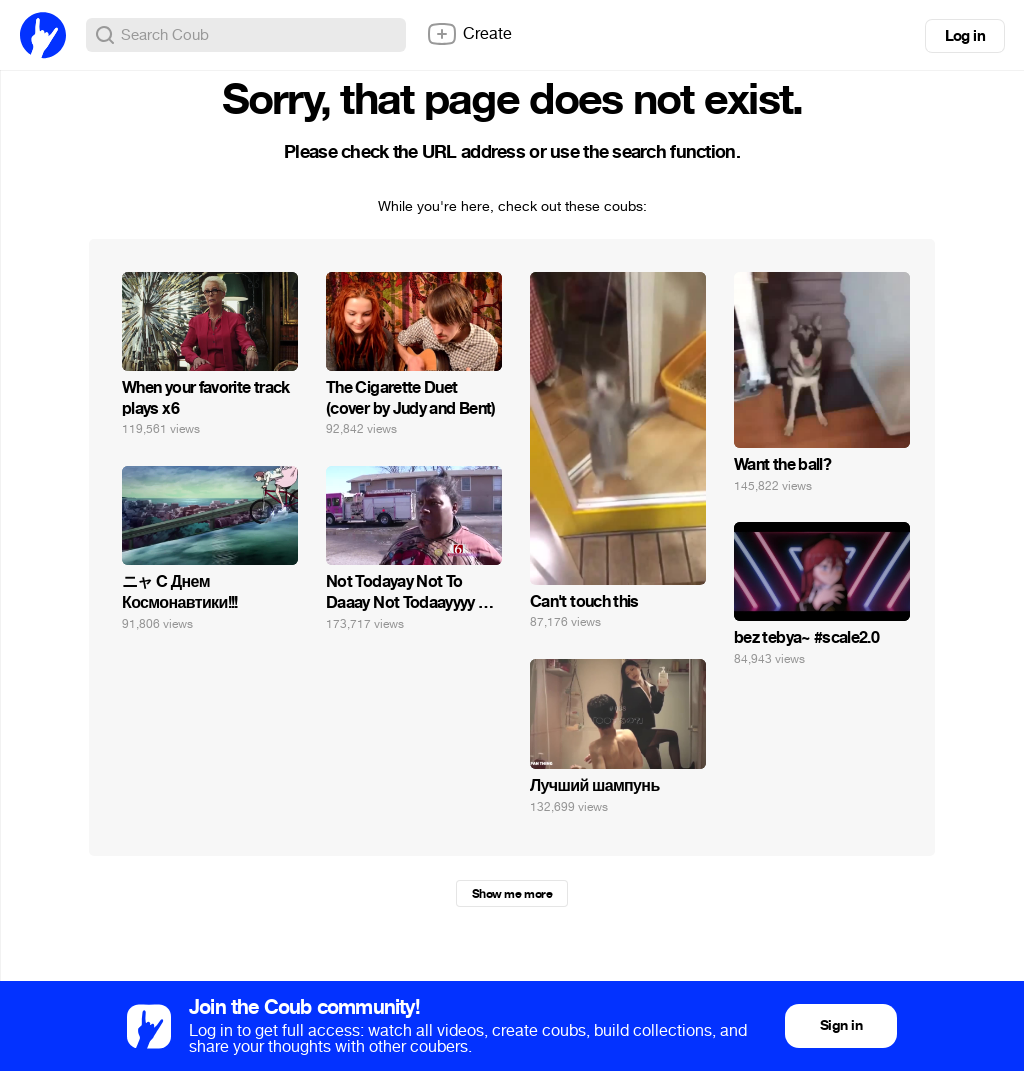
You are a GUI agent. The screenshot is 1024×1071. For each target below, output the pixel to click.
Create (469, 34)
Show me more (512, 894)
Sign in (841, 1025)
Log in (965, 36)
